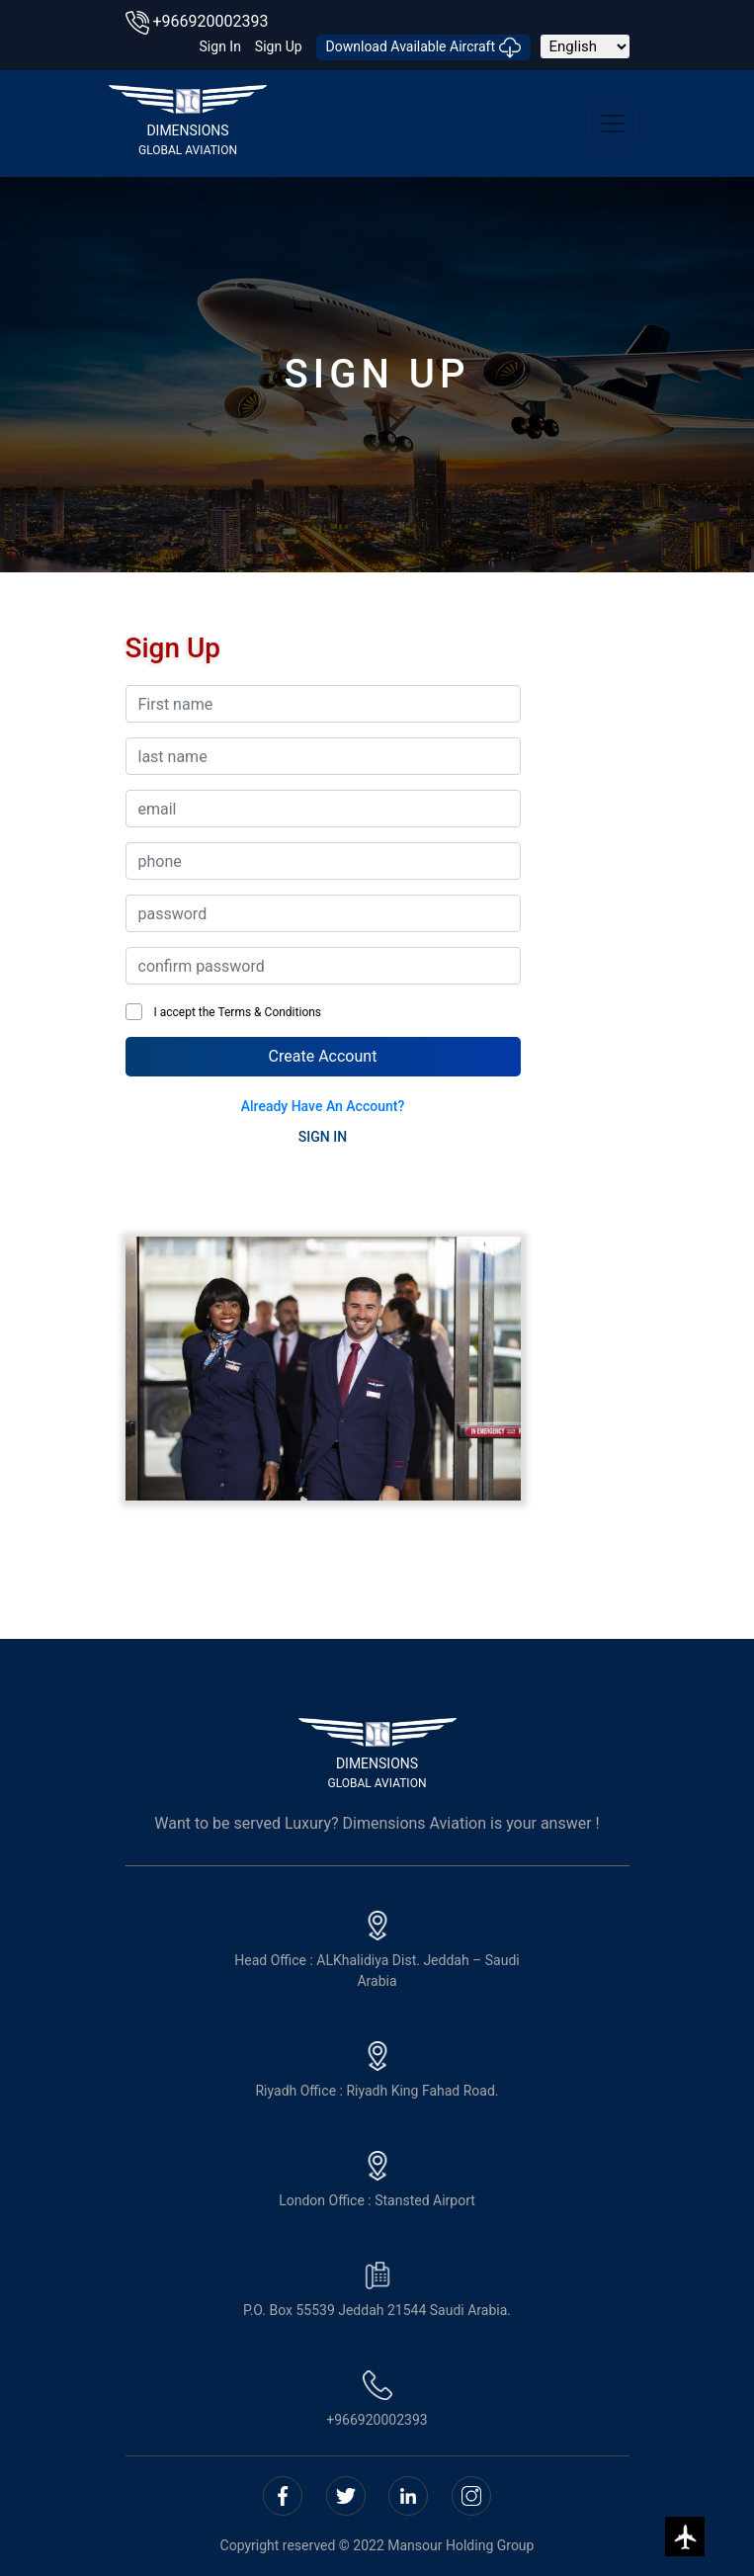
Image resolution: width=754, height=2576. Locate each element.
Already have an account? (322, 1106)
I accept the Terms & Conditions (235, 1012)
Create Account (323, 1056)
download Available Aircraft (423, 47)
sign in (220, 46)
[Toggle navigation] (612, 123)
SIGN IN (322, 1137)
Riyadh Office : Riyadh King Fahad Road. (376, 2070)
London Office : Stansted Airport (377, 2179)
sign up (278, 46)
